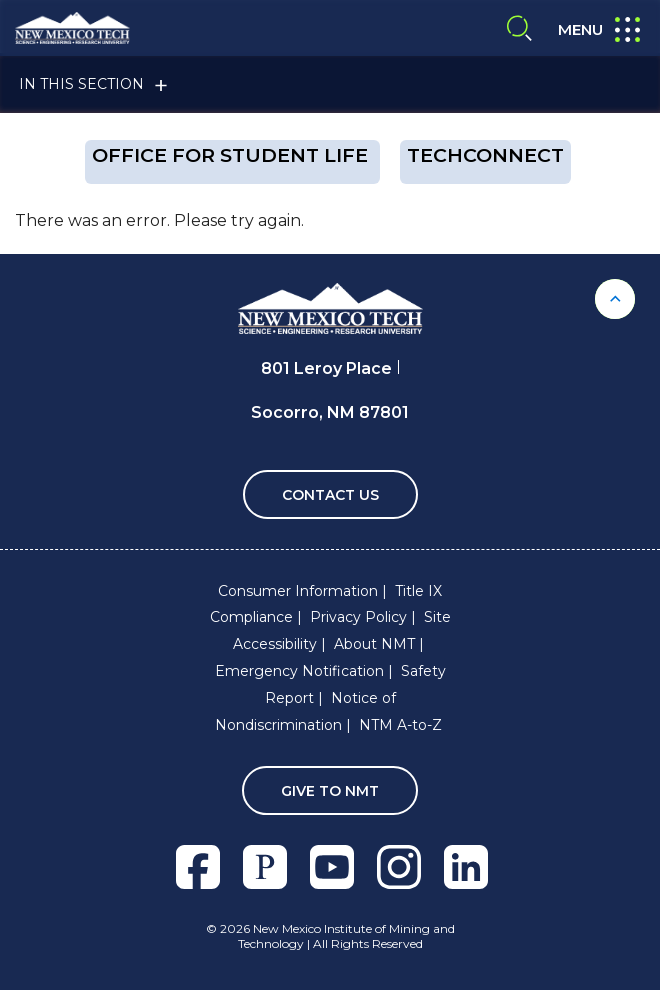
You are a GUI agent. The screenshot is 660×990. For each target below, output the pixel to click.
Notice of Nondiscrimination (305, 711)
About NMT (374, 644)
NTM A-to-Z (400, 725)
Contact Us (330, 495)
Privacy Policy (358, 617)
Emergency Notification (299, 671)
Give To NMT (330, 791)
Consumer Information (298, 591)
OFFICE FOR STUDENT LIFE (232, 155)
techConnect (485, 155)
